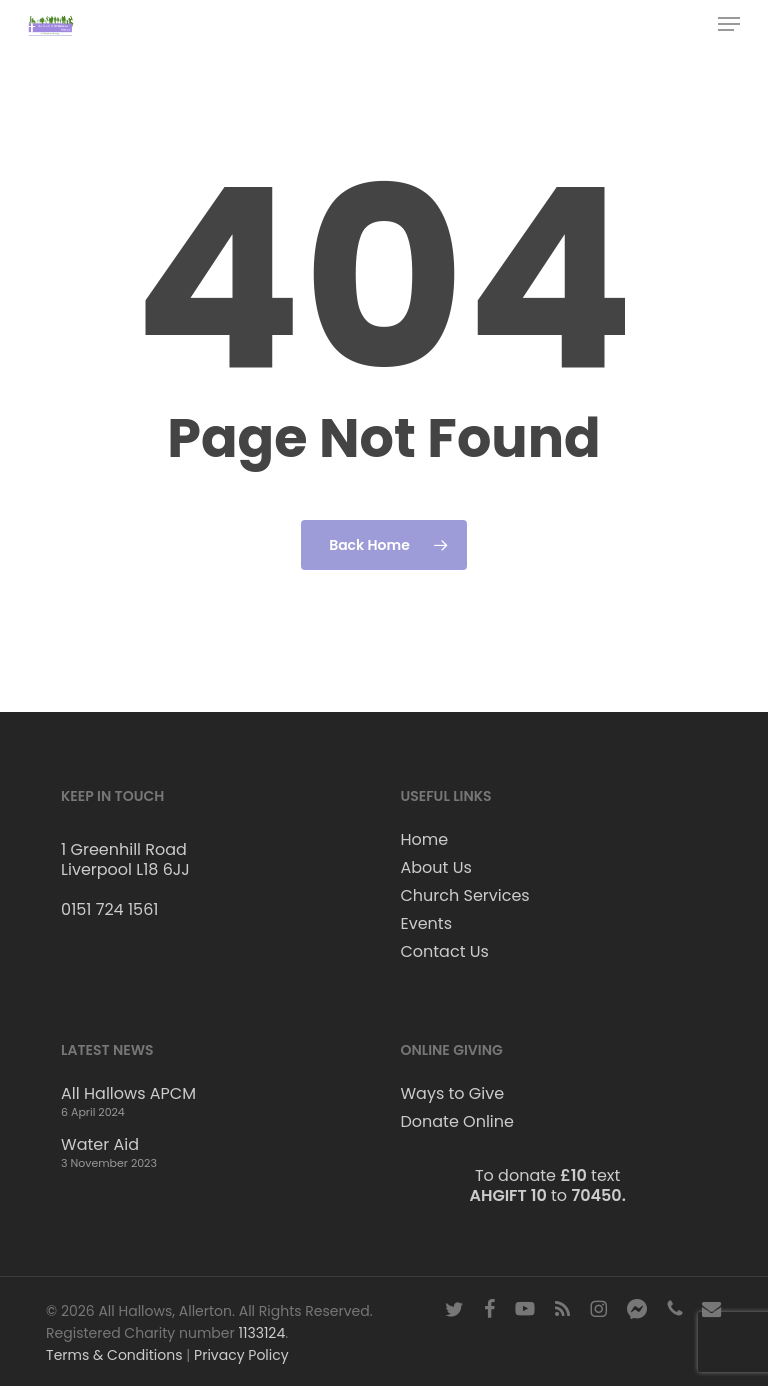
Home (424, 840)
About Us (435, 868)
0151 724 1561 (109, 909)
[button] (729, 24)
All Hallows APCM (128, 1094)
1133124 (261, 1333)
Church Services (464, 896)
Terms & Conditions (114, 1355)
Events (426, 924)
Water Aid (100, 1145)
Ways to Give (452, 1094)
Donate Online (456, 1122)
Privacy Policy (241, 1355)
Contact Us (444, 952)
